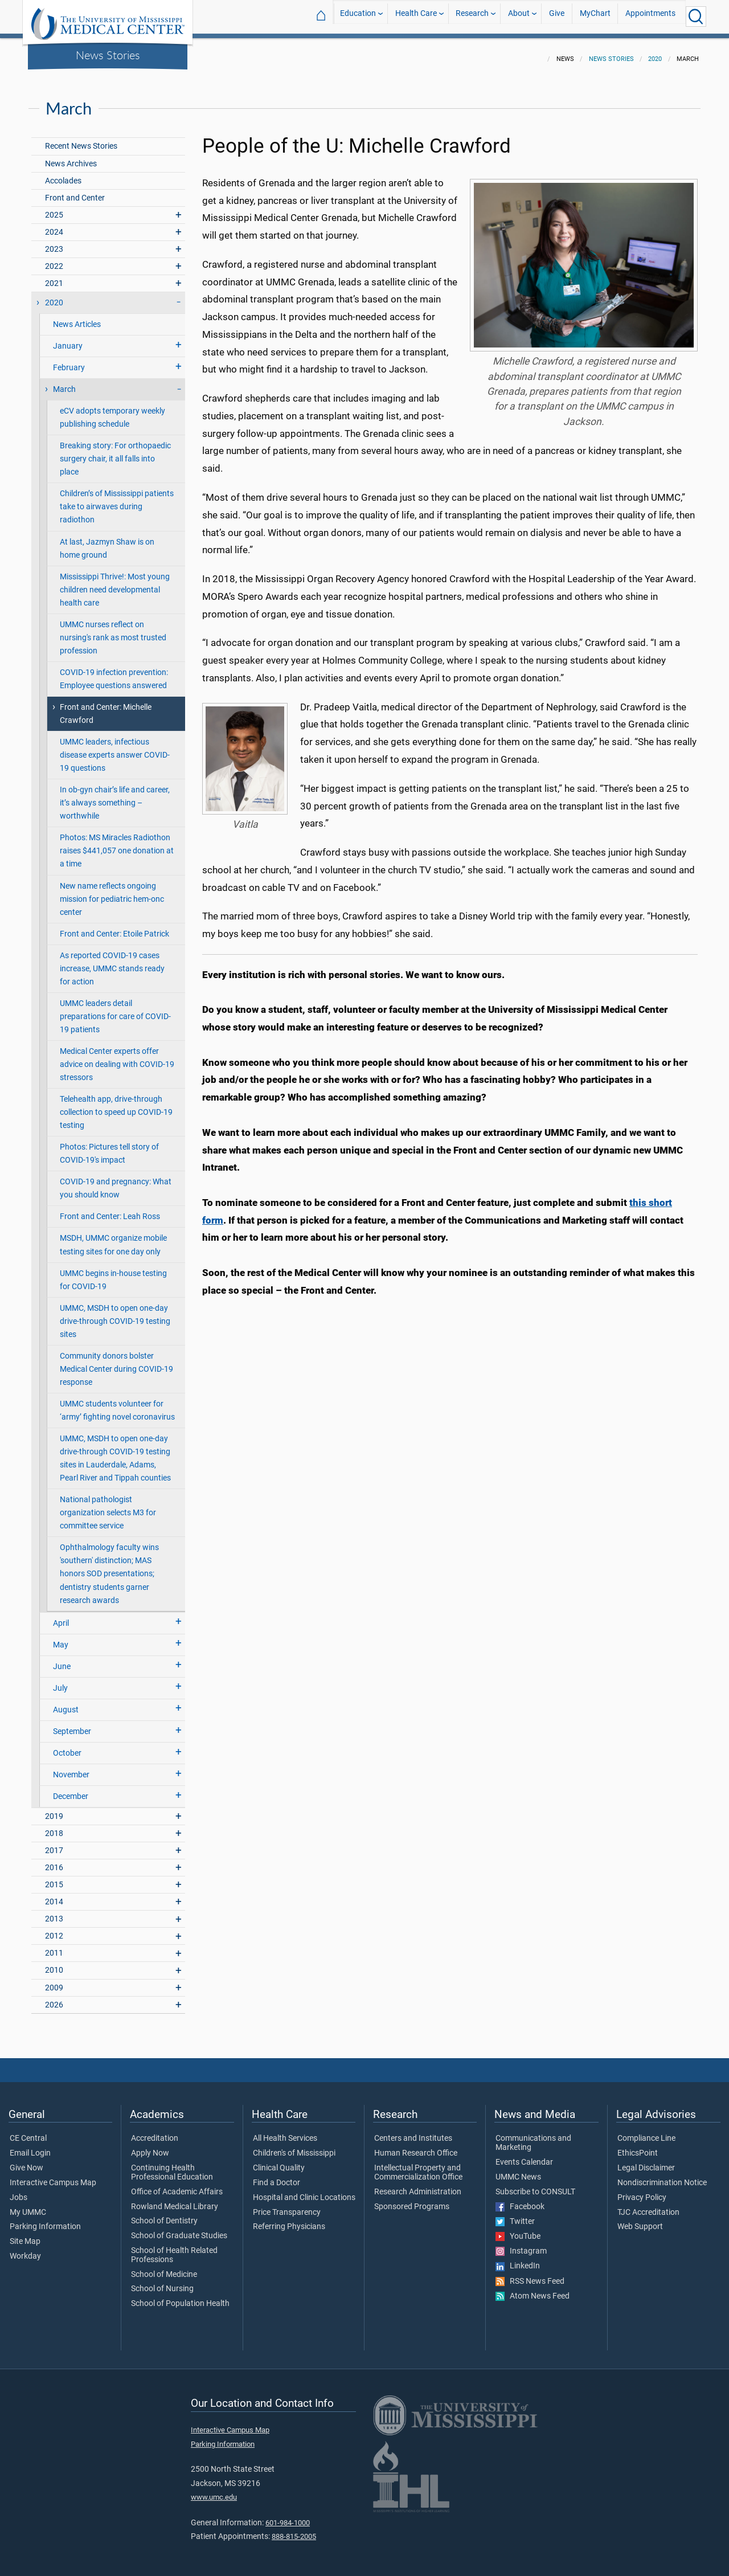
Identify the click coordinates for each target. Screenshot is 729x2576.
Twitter (515, 2214)
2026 (54, 1998)
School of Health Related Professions (174, 2248)
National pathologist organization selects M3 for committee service (108, 1506)
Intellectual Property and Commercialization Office (418, 2166)
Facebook (519, 2200)
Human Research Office (415, 2146)
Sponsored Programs (411, 2200)
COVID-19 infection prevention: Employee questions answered (114, 672)
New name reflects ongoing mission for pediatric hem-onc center (112, 892)
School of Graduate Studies (179, 2229)
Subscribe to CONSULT (535, 2185)
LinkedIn (517, 2259)
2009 (54, 1981)
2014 (54, 1895)
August (66, 1703)
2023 (54, 242)
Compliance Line (646, 2131)
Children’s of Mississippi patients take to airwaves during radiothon (117, 500)
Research (472, 16)
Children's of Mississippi (294, 2146)
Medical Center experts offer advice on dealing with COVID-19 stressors (117, 1058)
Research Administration (417, 2185)
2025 (54, 208)
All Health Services (285, 2131)
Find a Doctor (276, 2176)
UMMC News (518, 2170)
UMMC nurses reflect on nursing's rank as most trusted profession (113, 631)
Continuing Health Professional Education (172, 2166)
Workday (25, 2249)
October (67, 1746)
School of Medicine (164, 2267)
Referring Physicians (289, 2220)
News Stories (108, 55)
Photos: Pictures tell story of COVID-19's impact (109, 1146)
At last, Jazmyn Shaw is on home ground (107, 541)
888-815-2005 (294, 2529)
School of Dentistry (164, 2214)
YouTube (517, 2229)
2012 (54, 1929)
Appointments (650, 16)
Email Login (30, 2146)
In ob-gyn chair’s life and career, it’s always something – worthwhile (115, 796)
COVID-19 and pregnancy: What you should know (115, 1181)
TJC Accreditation (648, 2205)
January (68, 339)
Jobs (18, 2190)
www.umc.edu (214, 2490)
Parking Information (45, 2220)
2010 (54, 1963)
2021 (54, 276)
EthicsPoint (637, 2146)
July (60, 1681)
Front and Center (75, 191)
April (61, 1616)
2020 (655, 52)
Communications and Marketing (533, 2136)
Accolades (63, 174)
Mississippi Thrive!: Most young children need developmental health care (115, 583)
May (60, 1638)
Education (358, 16)
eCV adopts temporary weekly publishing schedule (112, 410)
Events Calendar (524, 2155)
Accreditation (154, 2131)
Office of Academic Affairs (177, 2185)
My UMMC (28, 2205)
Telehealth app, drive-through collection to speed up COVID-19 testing (116, 1105)
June (62, 1660)
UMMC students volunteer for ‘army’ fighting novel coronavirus (117, 1403)
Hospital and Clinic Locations (304, 2190)
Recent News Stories (81, 139)
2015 (54, 1878)
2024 (54, 225)
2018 (54, 1826)
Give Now (26, 2161)
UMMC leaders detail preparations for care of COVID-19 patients (115, 1010)
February (69, 361)
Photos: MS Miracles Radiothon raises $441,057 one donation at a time (117, 844)
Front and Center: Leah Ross (110, 1210)
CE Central (28, 2131)
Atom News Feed (532, 2289)
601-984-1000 (287, 2516)
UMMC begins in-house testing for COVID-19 (113, 1273)
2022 (54, 259)
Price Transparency (287, 2205)
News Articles (77, 317)
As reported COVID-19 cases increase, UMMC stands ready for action (112, 962)
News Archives (71, 157)
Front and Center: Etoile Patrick (114, 927)
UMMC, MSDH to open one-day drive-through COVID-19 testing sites (115, 1314)
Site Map (25, 2234)
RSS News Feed (529, 2274)
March (64, 382)
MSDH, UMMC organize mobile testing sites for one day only (113, 1237)
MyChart (595, 16)
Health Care (416, 16)
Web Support (640, 2220)
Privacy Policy (641, 2190)
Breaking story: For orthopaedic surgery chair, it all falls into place (115, 452)
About (519, 16)
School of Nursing (162, 2282)
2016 (54, 1861)
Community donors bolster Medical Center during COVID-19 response (116, 1362)
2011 (54, 1946)
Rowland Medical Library (174, 2200)
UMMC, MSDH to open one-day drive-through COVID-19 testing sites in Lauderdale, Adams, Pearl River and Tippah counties (115, 1451)
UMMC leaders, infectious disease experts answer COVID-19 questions (115, 748)
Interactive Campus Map (53, 2176)
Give (556, 16)
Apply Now (150, 2146)
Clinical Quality (279, 2161)
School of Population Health (180, 2296)
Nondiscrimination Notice (662, 2176)
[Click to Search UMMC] (696, 16)
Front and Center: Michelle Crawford (105, 707)
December (70, 1789)
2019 (54, 1809)
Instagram (521, 2244)
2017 (54, 1844)
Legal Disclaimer (646, 2161)
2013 (54, 1912)
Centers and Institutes (413, 2131)
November (71, 1768)
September (72, 1724)
